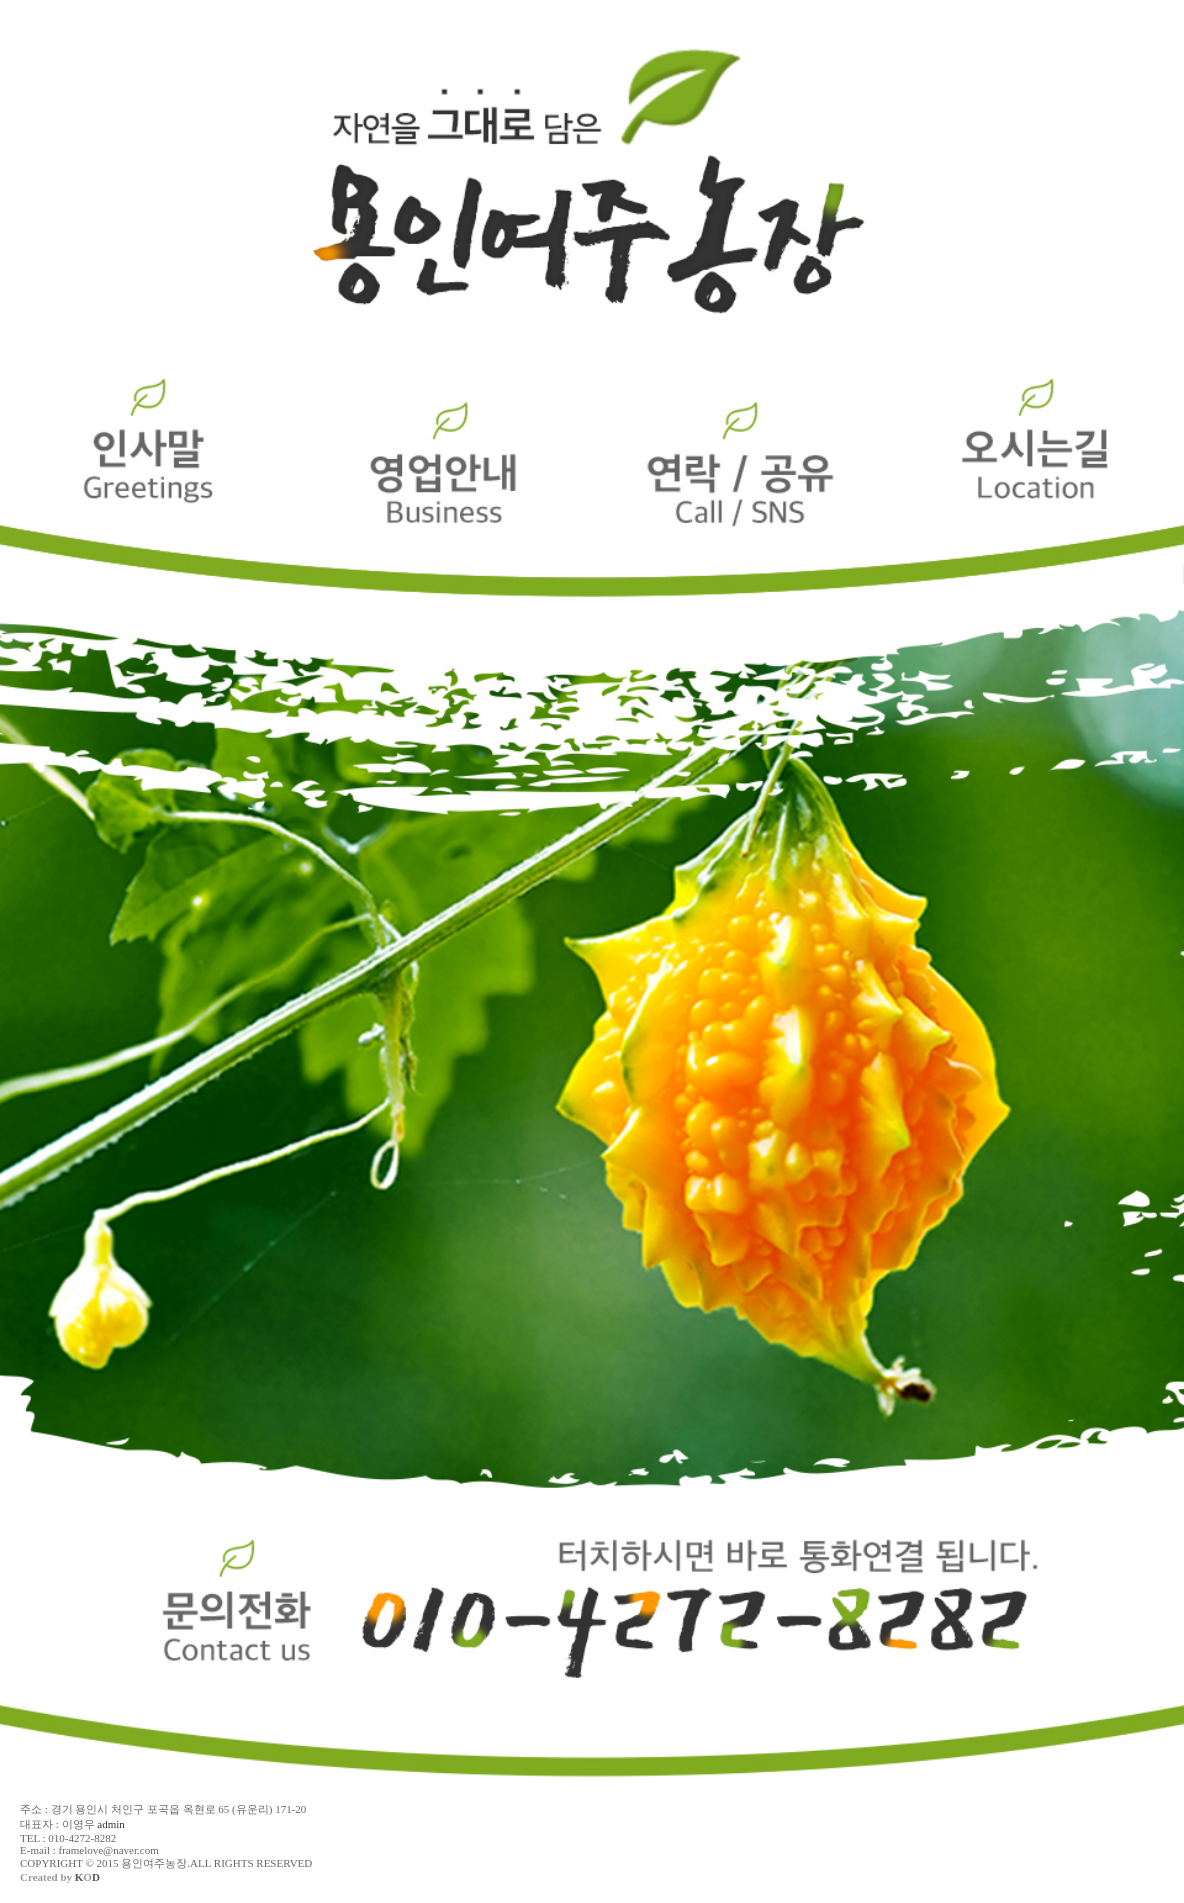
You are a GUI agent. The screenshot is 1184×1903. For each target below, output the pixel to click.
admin (111, 1824)
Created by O (60, 1877)
